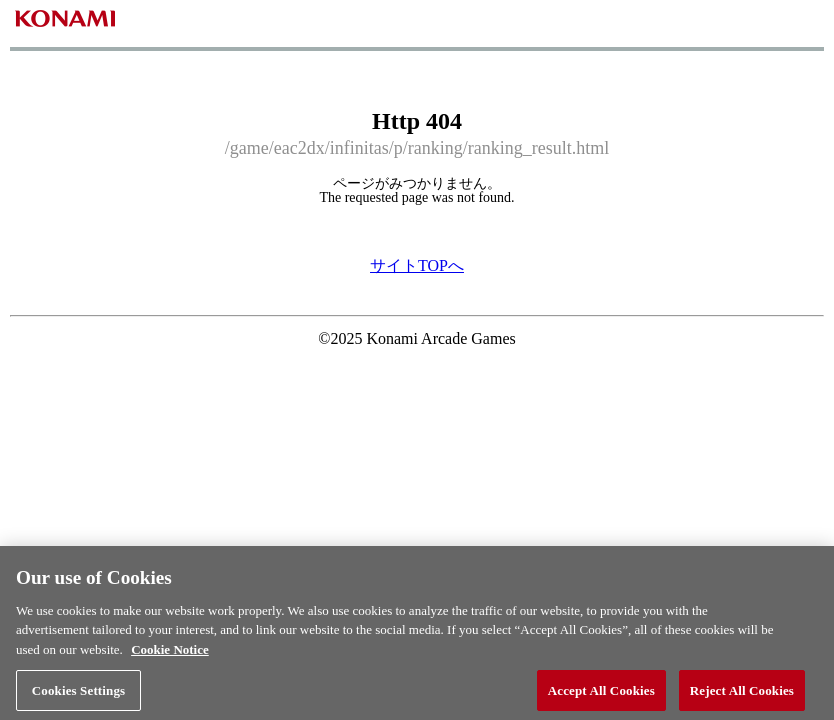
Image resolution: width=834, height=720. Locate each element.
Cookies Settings (78, 695)
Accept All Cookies (601, 695)
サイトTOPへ (417, 265)
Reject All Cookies (742, 695)
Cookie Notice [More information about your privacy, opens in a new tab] (170, 655)
